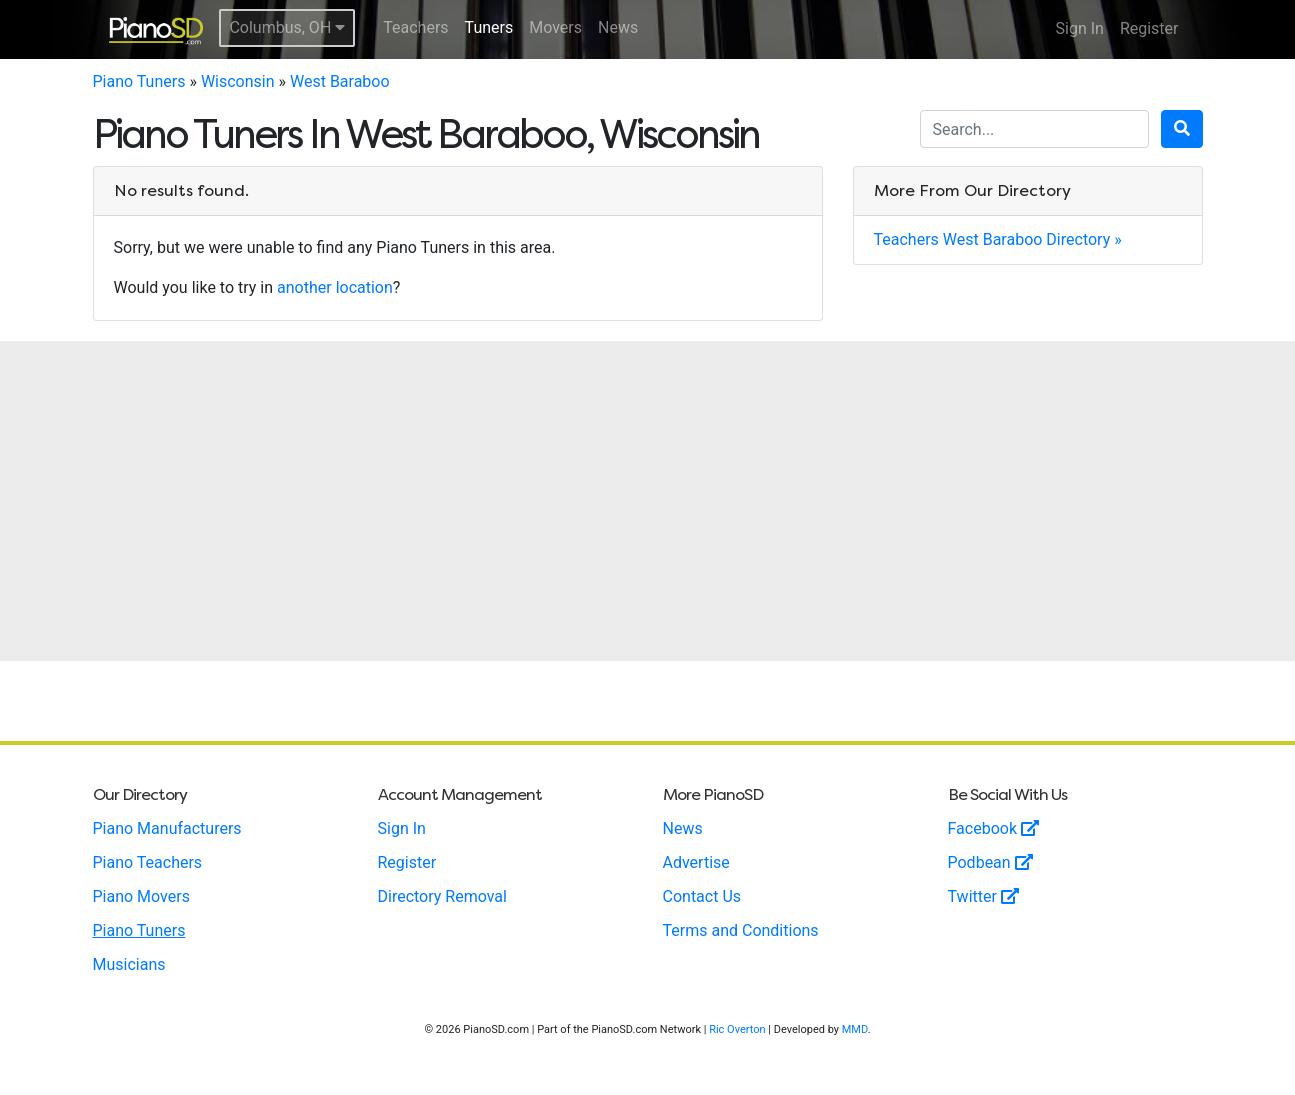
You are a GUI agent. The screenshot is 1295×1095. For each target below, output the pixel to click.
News (618, 27)
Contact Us (702, 896)
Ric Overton (737, 1029)
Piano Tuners (139, 81)
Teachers (415, 27)
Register (1149, 28)
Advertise (696, 862)
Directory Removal (442, 896)
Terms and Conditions (741, 930)
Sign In (1080, 28)
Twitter (983, 896)
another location (335, 287)
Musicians (129, 964)
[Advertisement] (648, 501)
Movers (555, 27)
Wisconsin (238, 81)
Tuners (489, 27)
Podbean (990, 862)
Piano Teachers (148, 862)
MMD (855, 1029)
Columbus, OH (287, 27)
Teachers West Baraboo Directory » (998, 239)
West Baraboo (340, 81)
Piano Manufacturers (167, 828)
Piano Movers (141, 896)
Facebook (993, 828)
